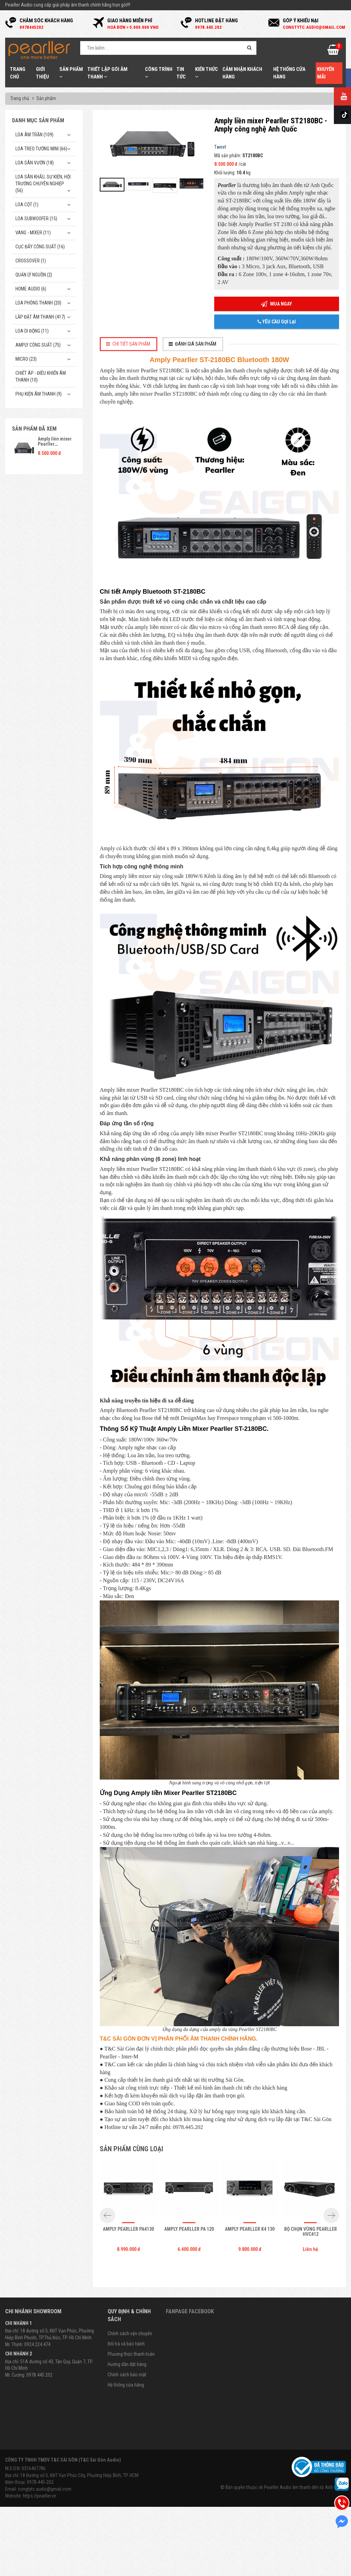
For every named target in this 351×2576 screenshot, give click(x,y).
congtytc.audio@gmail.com (44, 2489)
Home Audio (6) (30, 289)
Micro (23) (26, 359)
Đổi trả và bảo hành (126, 2343)
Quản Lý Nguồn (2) (33, 274)
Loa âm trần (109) (34, 134)
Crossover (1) (30, 260)
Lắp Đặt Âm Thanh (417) (40, 317)
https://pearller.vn (39, 2496)
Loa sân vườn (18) (34, 162)
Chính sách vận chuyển (130, 2333)
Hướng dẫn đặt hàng (127, 2364)
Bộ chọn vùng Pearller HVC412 (310, 2231)
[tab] (128, 344)
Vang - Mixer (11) (33, 232)
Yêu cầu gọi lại (276, 321)
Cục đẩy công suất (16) (40, 246)
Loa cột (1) (26, 204)
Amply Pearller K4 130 (250, 2229)
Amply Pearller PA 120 (189, 2229)
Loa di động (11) (32, 331)
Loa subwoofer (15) (36, 218)
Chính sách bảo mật (127, 2374)
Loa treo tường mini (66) (41, 148)
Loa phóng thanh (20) (38, 303)
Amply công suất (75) (38, 345)
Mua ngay (276, 304)
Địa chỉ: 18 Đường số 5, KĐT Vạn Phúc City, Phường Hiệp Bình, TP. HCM (71, 2475)
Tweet (220, 147)
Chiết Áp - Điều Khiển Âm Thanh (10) (40, 376)
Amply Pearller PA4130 (128, 2229)
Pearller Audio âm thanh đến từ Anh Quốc (304, 2487)
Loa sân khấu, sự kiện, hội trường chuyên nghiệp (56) (43, 183)
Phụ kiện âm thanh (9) (38, 394)
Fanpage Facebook (190, 2311)
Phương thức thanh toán (131, 2354)
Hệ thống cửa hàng (126, 2385)
